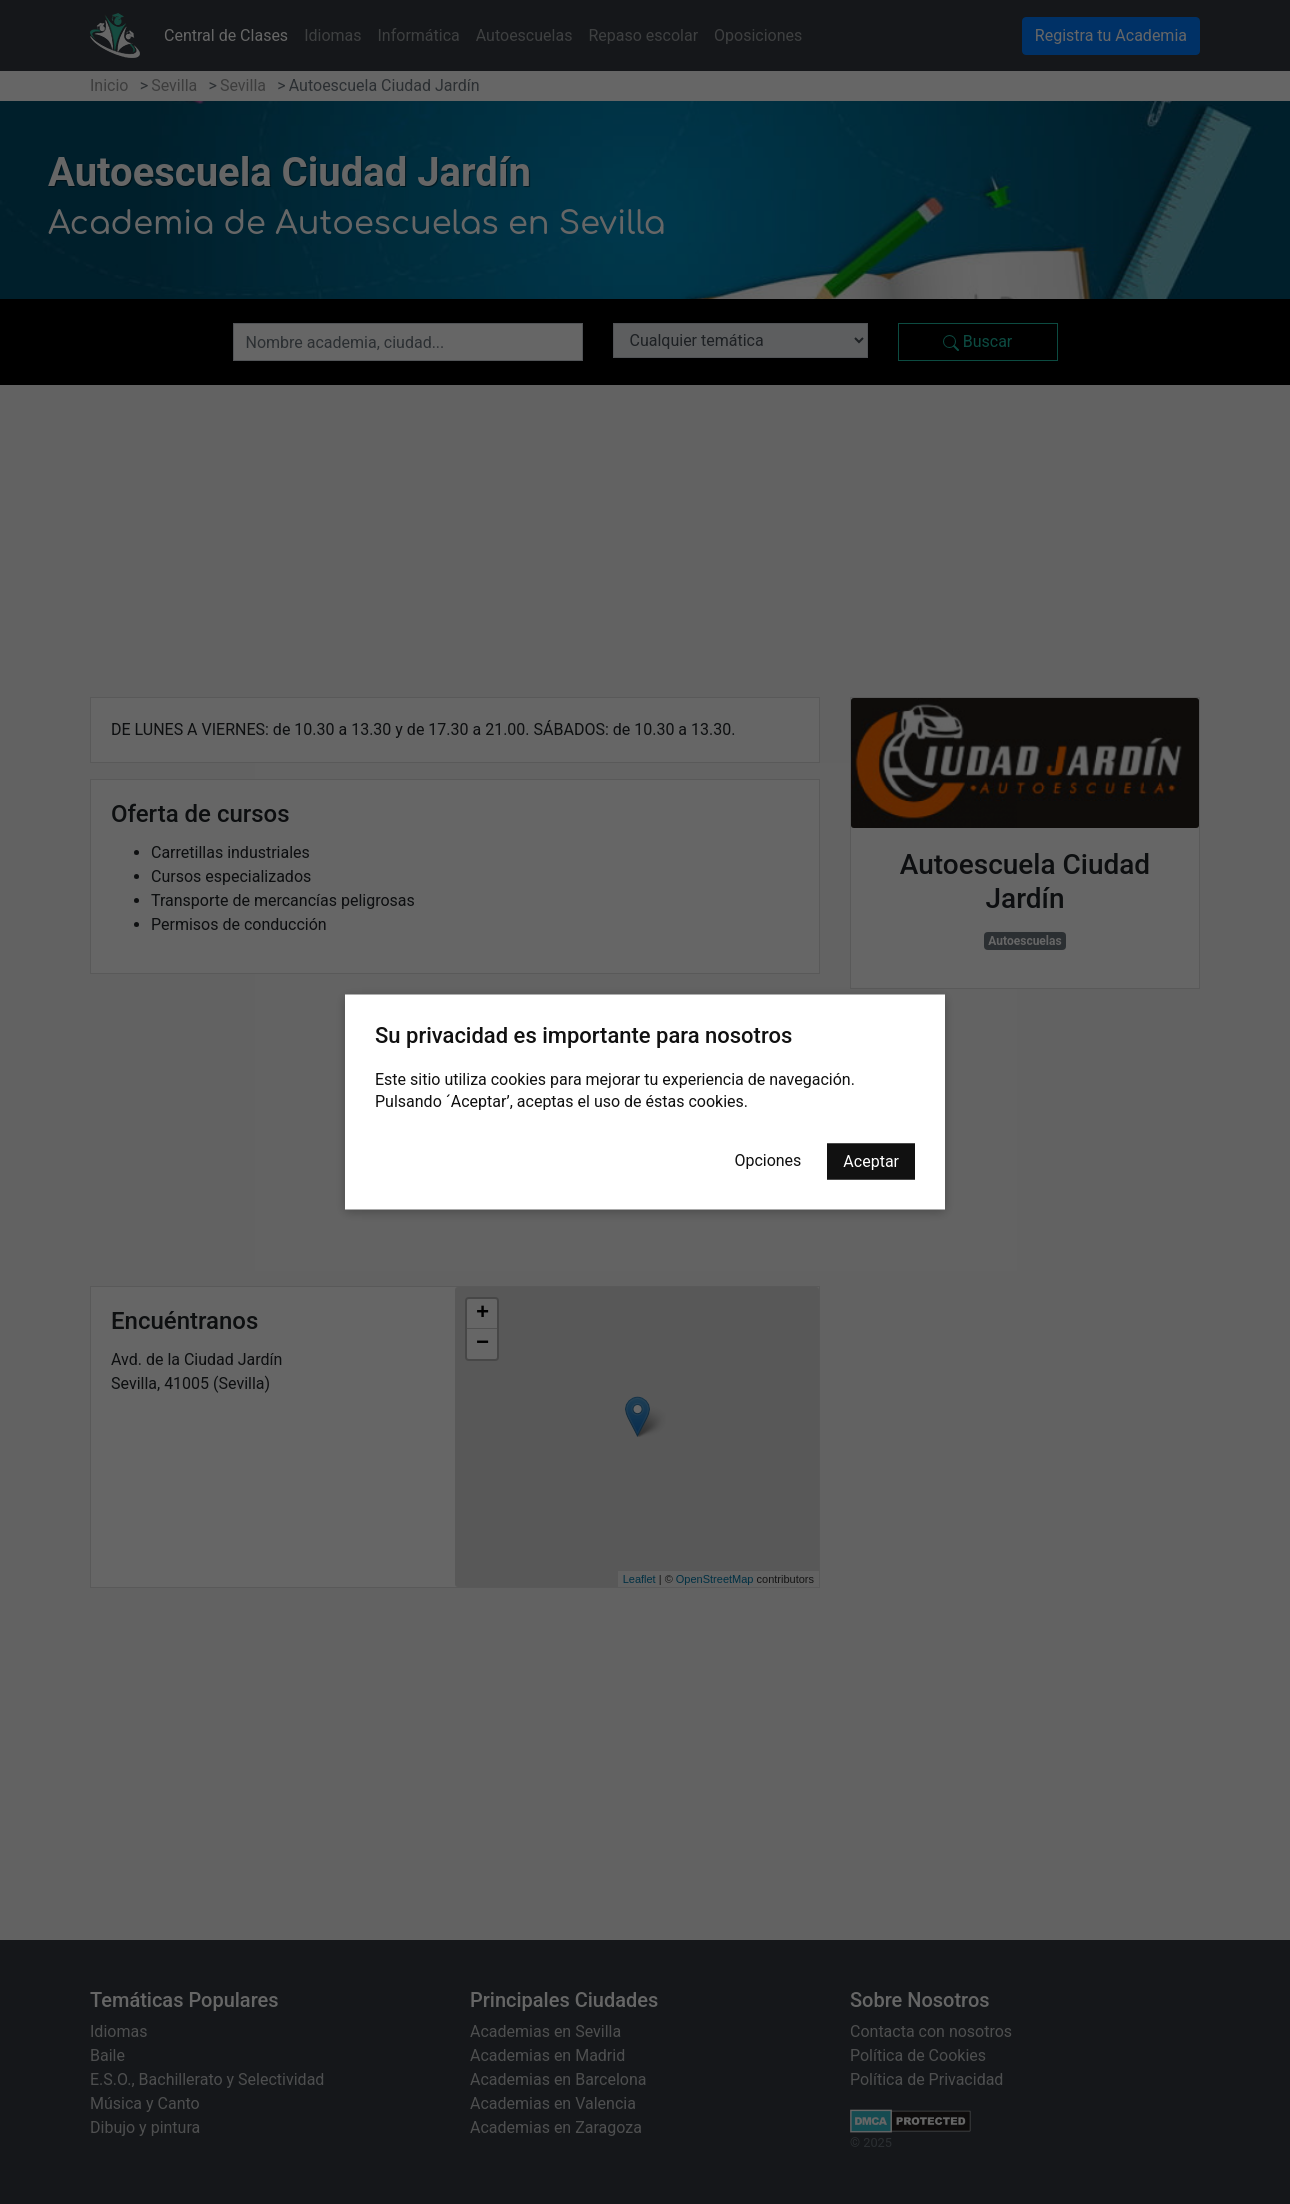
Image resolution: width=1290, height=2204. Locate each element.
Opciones (767, 1160)
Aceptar (871, 1161)
